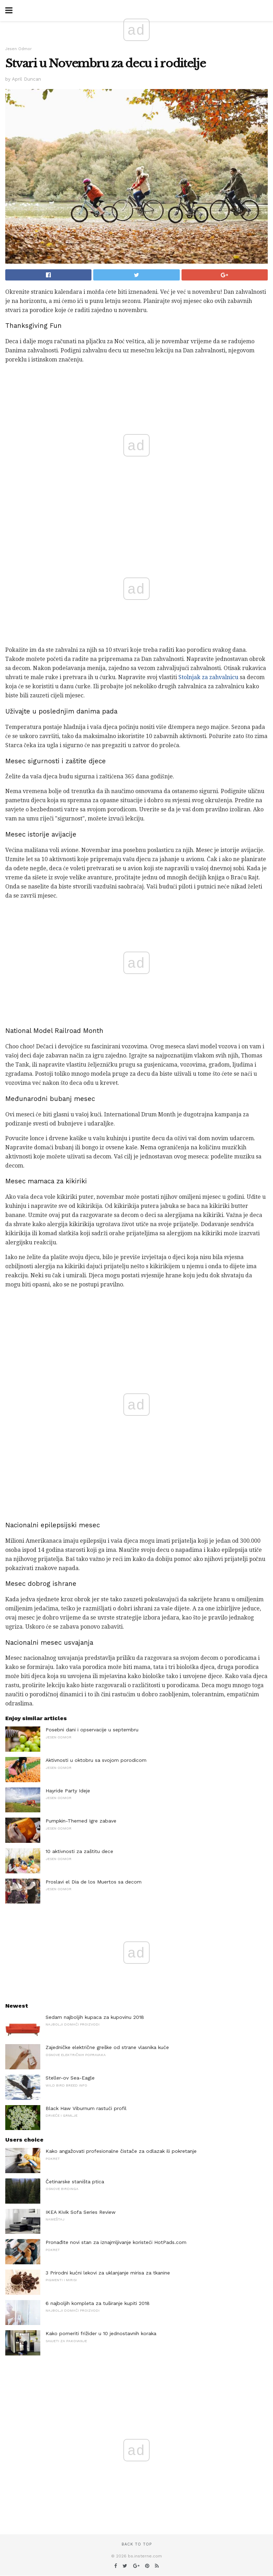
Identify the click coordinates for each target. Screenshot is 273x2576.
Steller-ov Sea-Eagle (70, 2078)
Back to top (137, 2544)
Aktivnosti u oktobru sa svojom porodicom (96, 1760)
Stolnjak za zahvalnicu (208, 677)
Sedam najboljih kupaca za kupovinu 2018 (95, 2017)
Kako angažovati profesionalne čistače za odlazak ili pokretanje (121, 2151)
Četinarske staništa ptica (75, 2181)
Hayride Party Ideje (68, 1790)
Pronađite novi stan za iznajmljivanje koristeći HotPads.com (116, 2242)
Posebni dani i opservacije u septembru (92, 1729)
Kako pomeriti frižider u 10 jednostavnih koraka (101, 2333)
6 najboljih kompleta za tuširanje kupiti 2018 (98, 2303)
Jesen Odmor (18, 49)
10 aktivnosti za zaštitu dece (79, 1851)
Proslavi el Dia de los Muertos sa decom (94, 1882)
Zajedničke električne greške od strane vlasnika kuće (107, 2047)
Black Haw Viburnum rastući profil (86, 2108)
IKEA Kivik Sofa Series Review (81, 2212)
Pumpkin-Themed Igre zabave (81, 1821)
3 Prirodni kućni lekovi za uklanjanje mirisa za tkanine (108, 2273)
